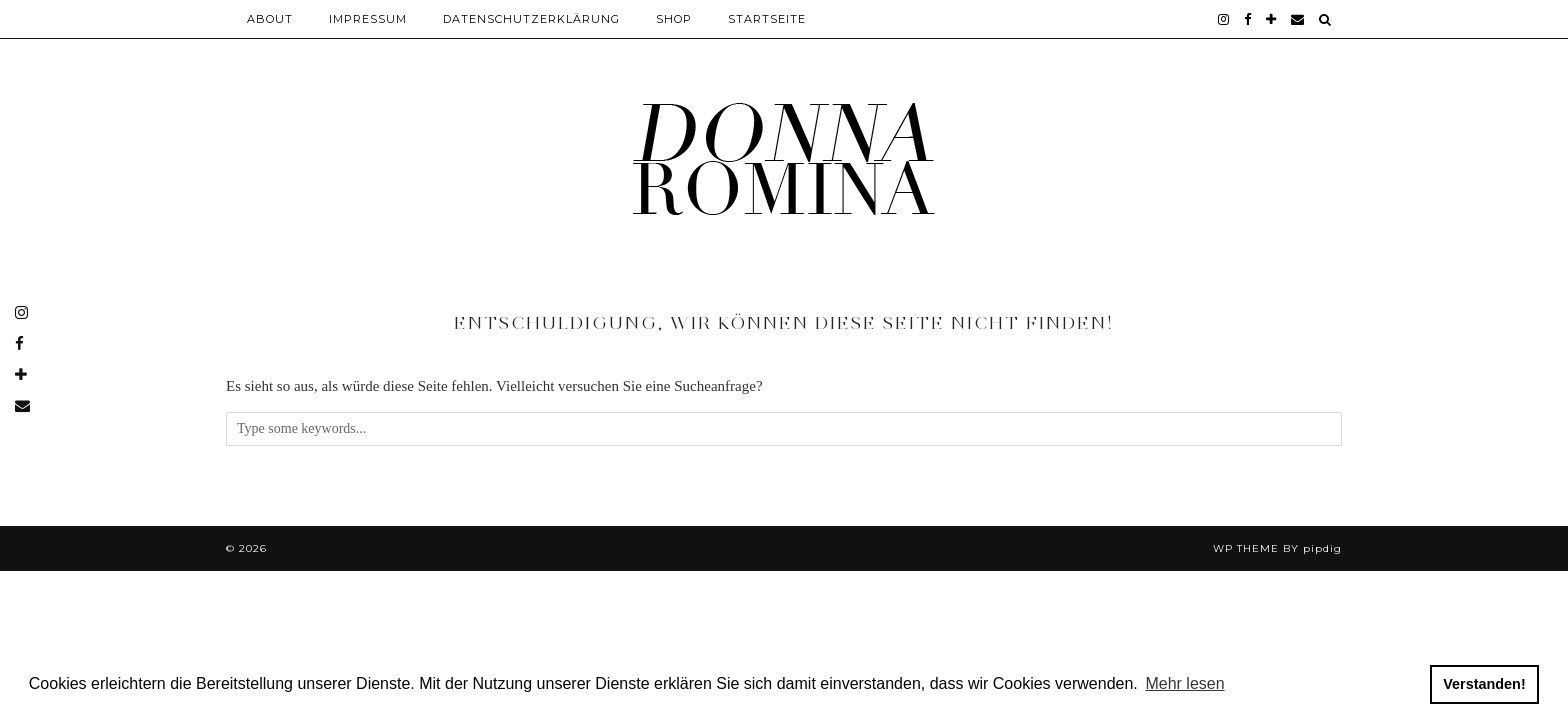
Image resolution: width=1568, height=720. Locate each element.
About (270, 19)
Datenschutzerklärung (531, 19)
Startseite (767, 19)
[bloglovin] (1271, 19)
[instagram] (1224, 19)
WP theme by (1277, 548)
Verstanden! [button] (1484, 684)
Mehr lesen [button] (1184, 683)
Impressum (368, 19)
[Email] (1298, 19)
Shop (674, 19)
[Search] (1325, 19)
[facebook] (1248, 19)
